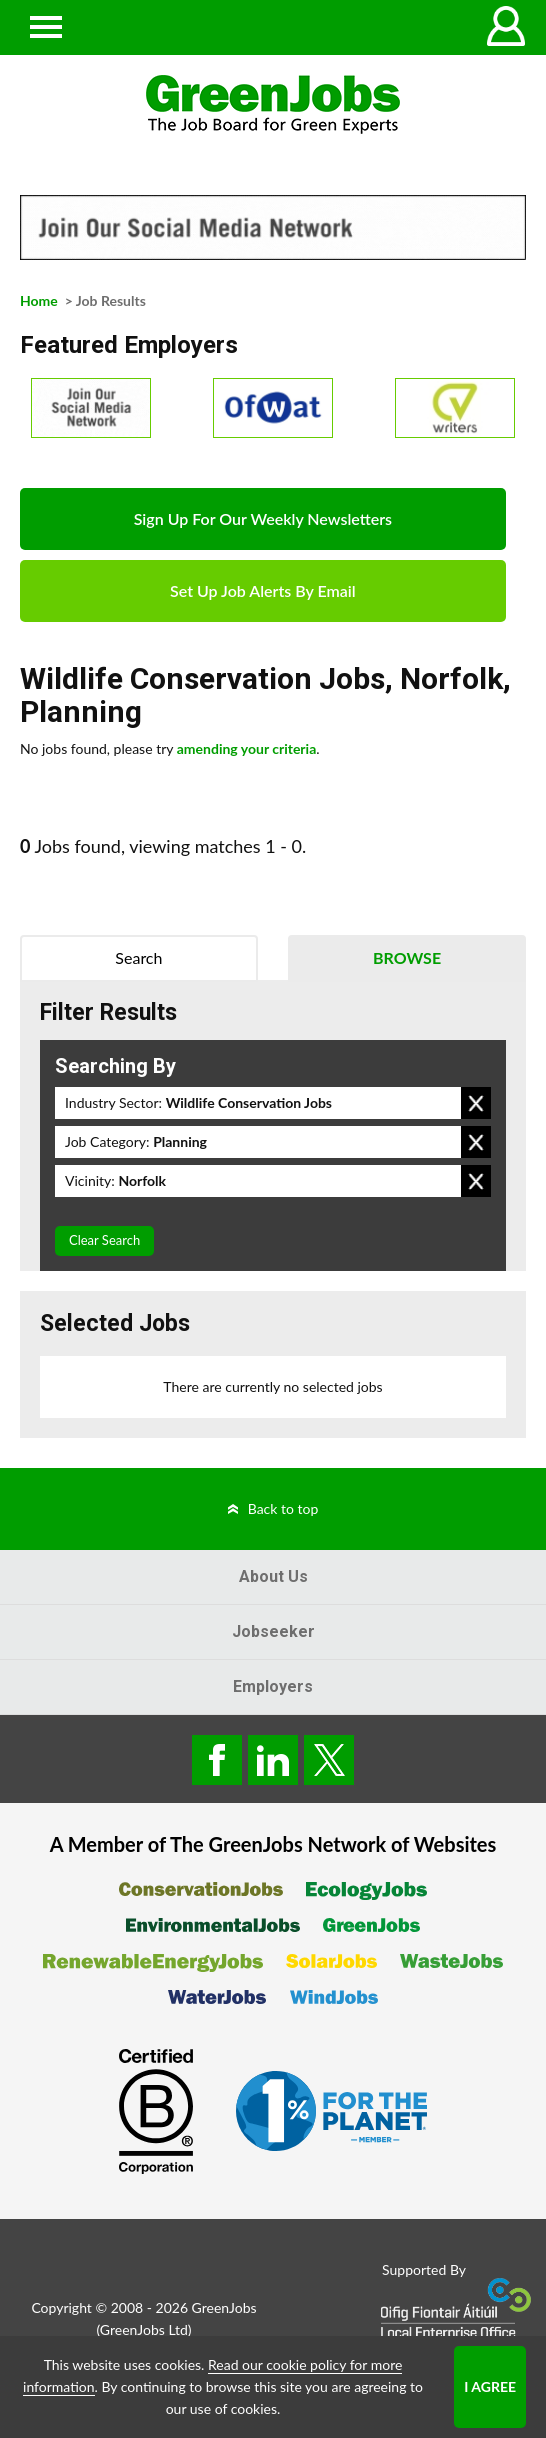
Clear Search (104, 1240)
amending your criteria (247, 748)
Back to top (283, 1508)
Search (138, 957)
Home (39, 300)
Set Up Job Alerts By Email (263, 590)
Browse (407, 957)
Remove (476, 1103)
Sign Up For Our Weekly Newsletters (263, 518)
